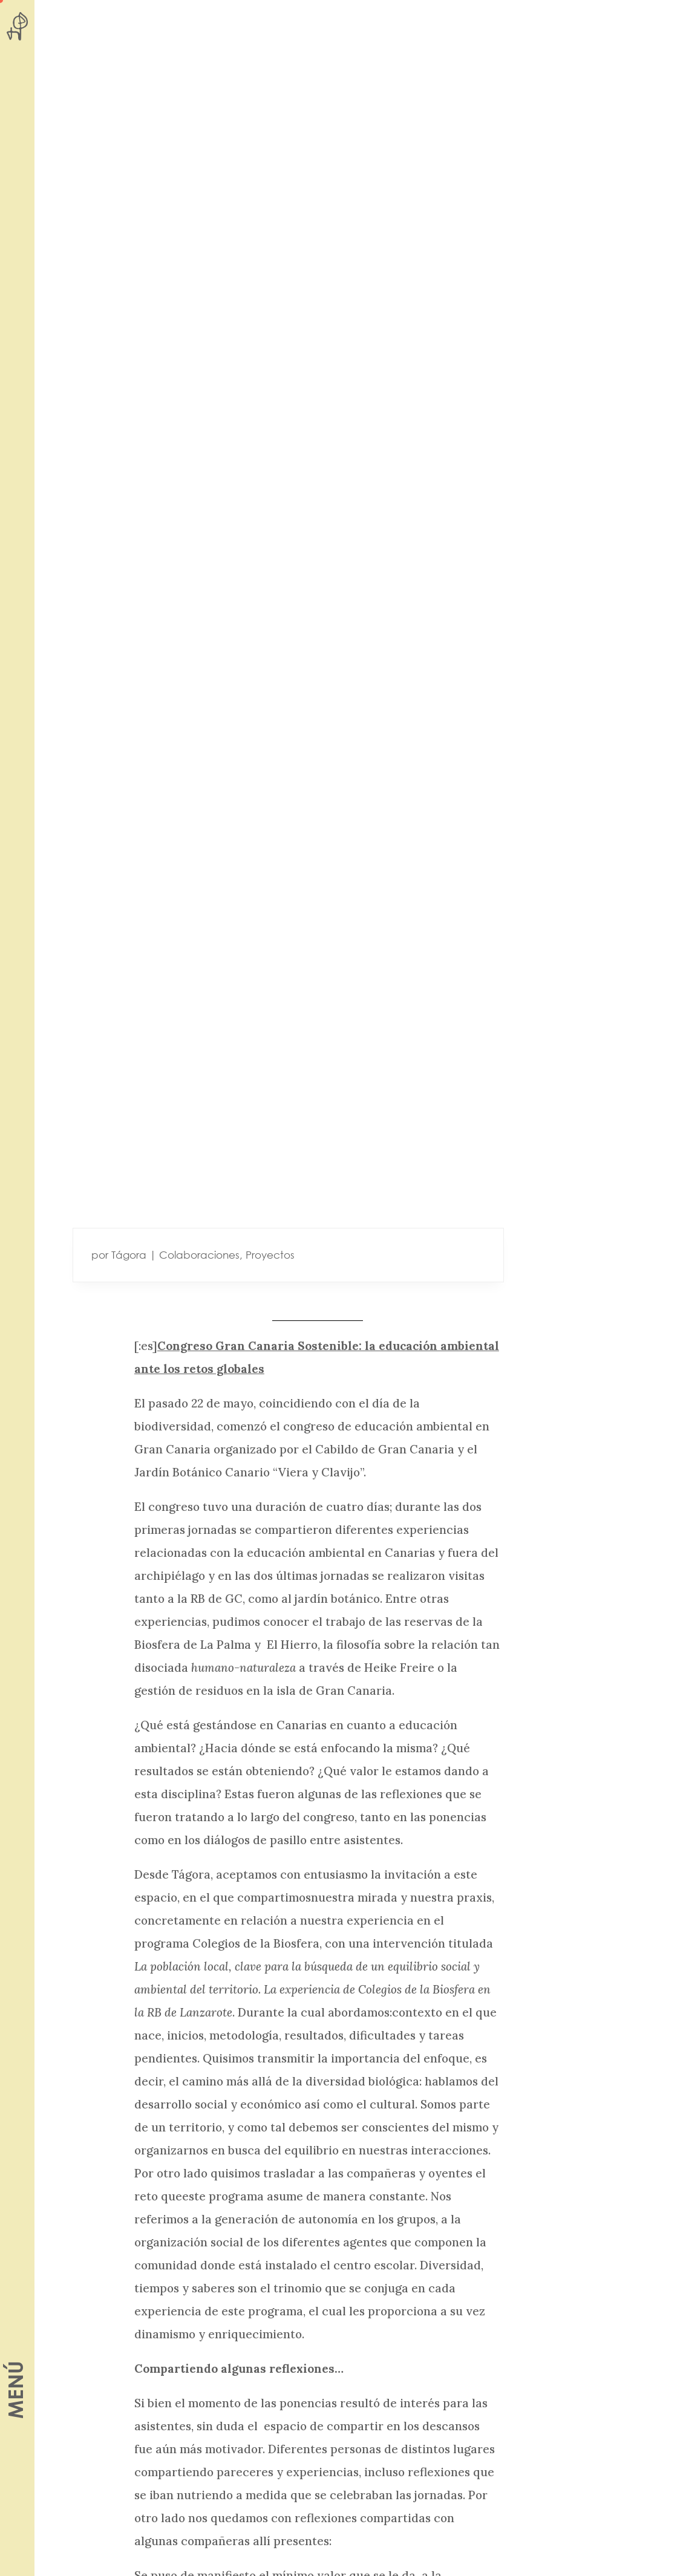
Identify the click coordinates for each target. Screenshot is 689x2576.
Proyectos (270, 1254)
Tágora (128, 1254)
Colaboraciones (199, 1254)
